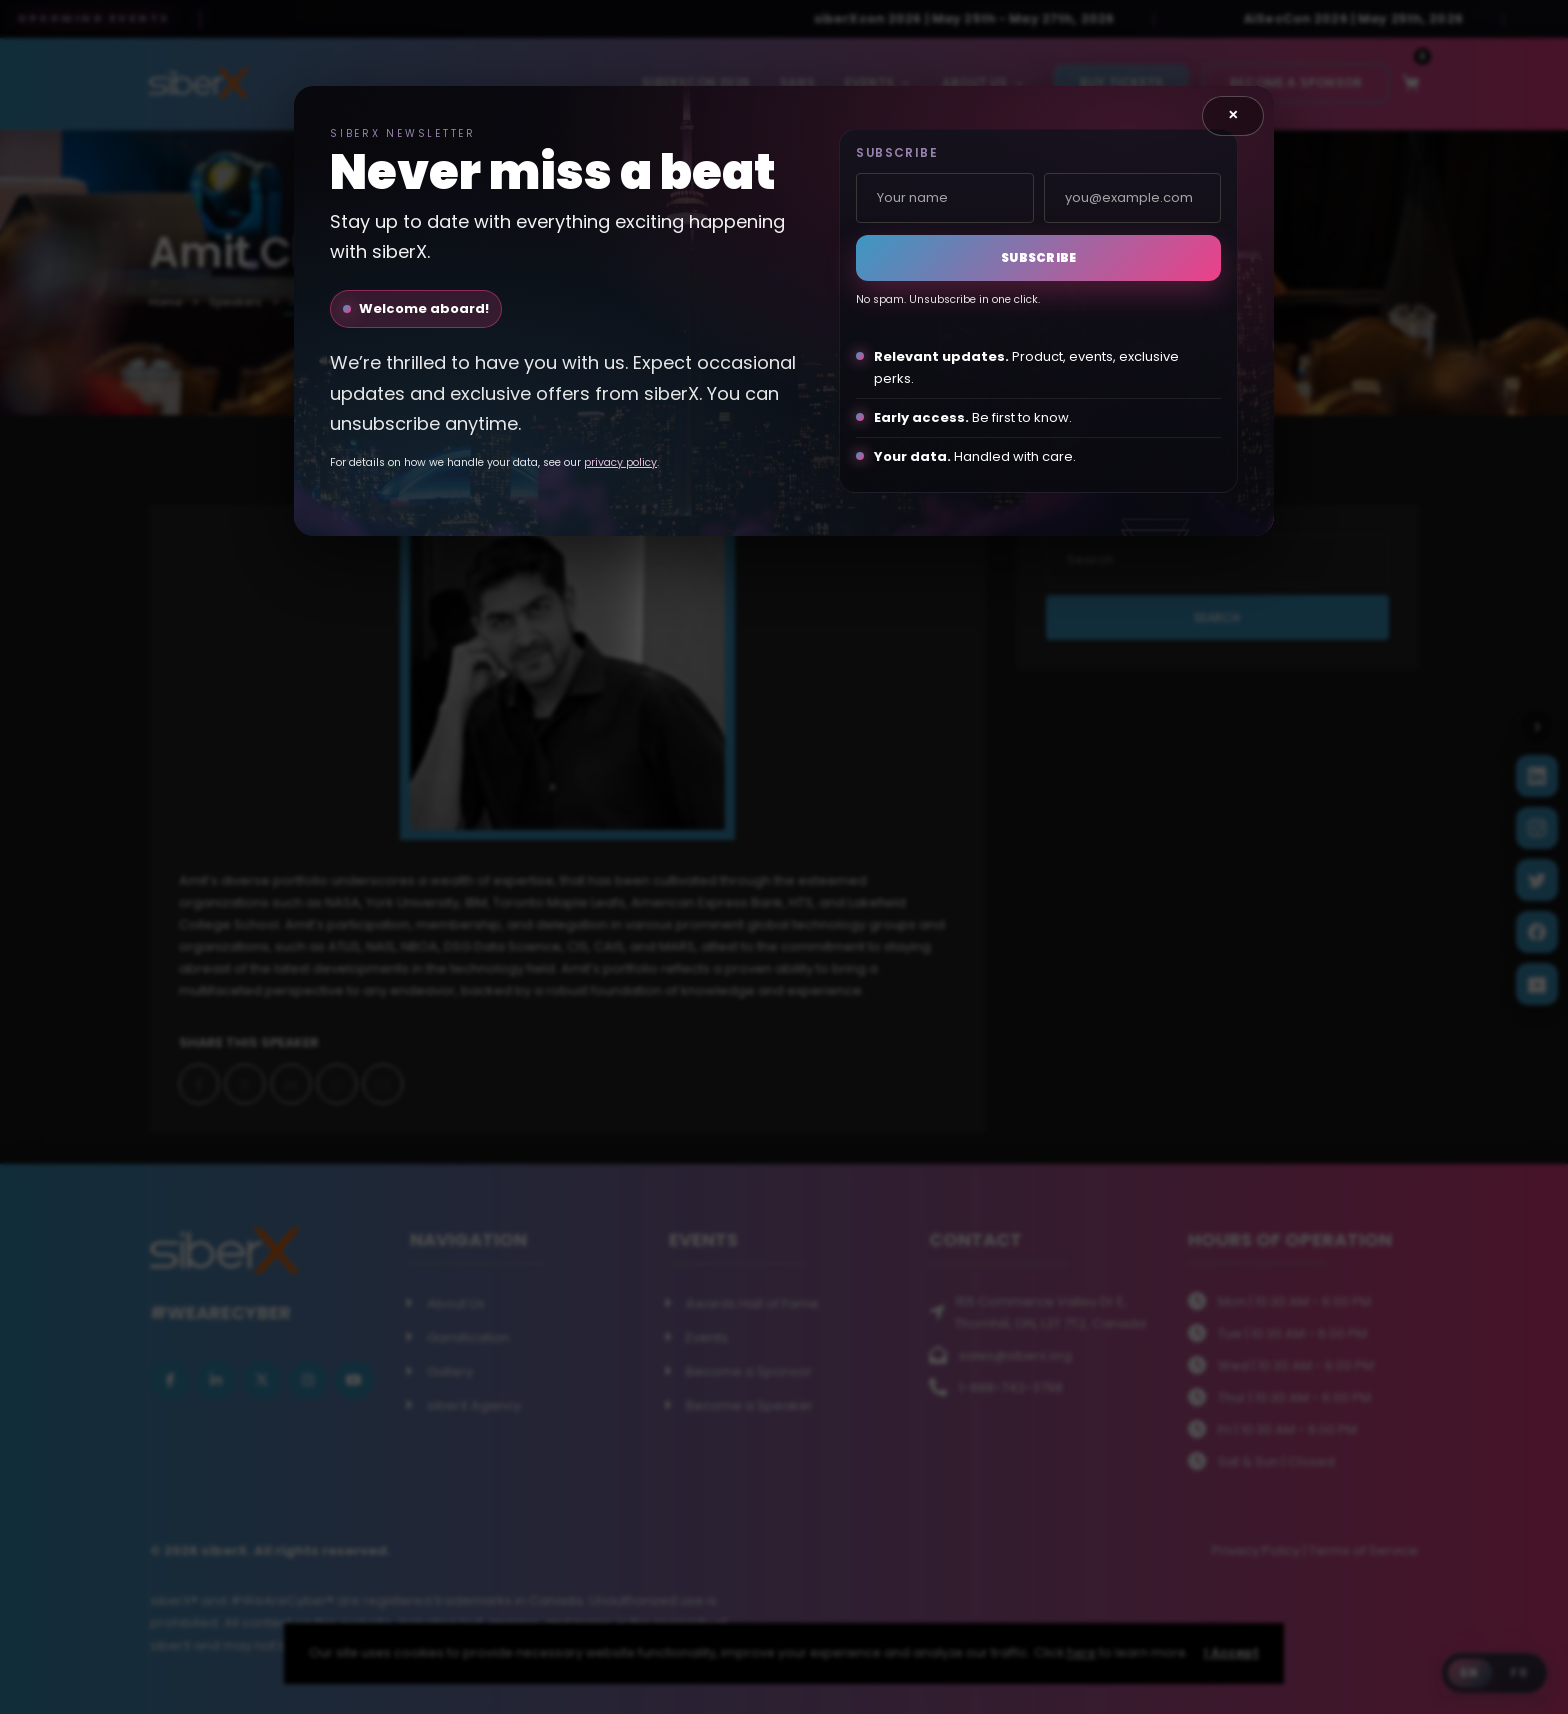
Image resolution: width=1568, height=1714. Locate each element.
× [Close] (1233, 114)
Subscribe (1038, 257)
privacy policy (620, 462)
